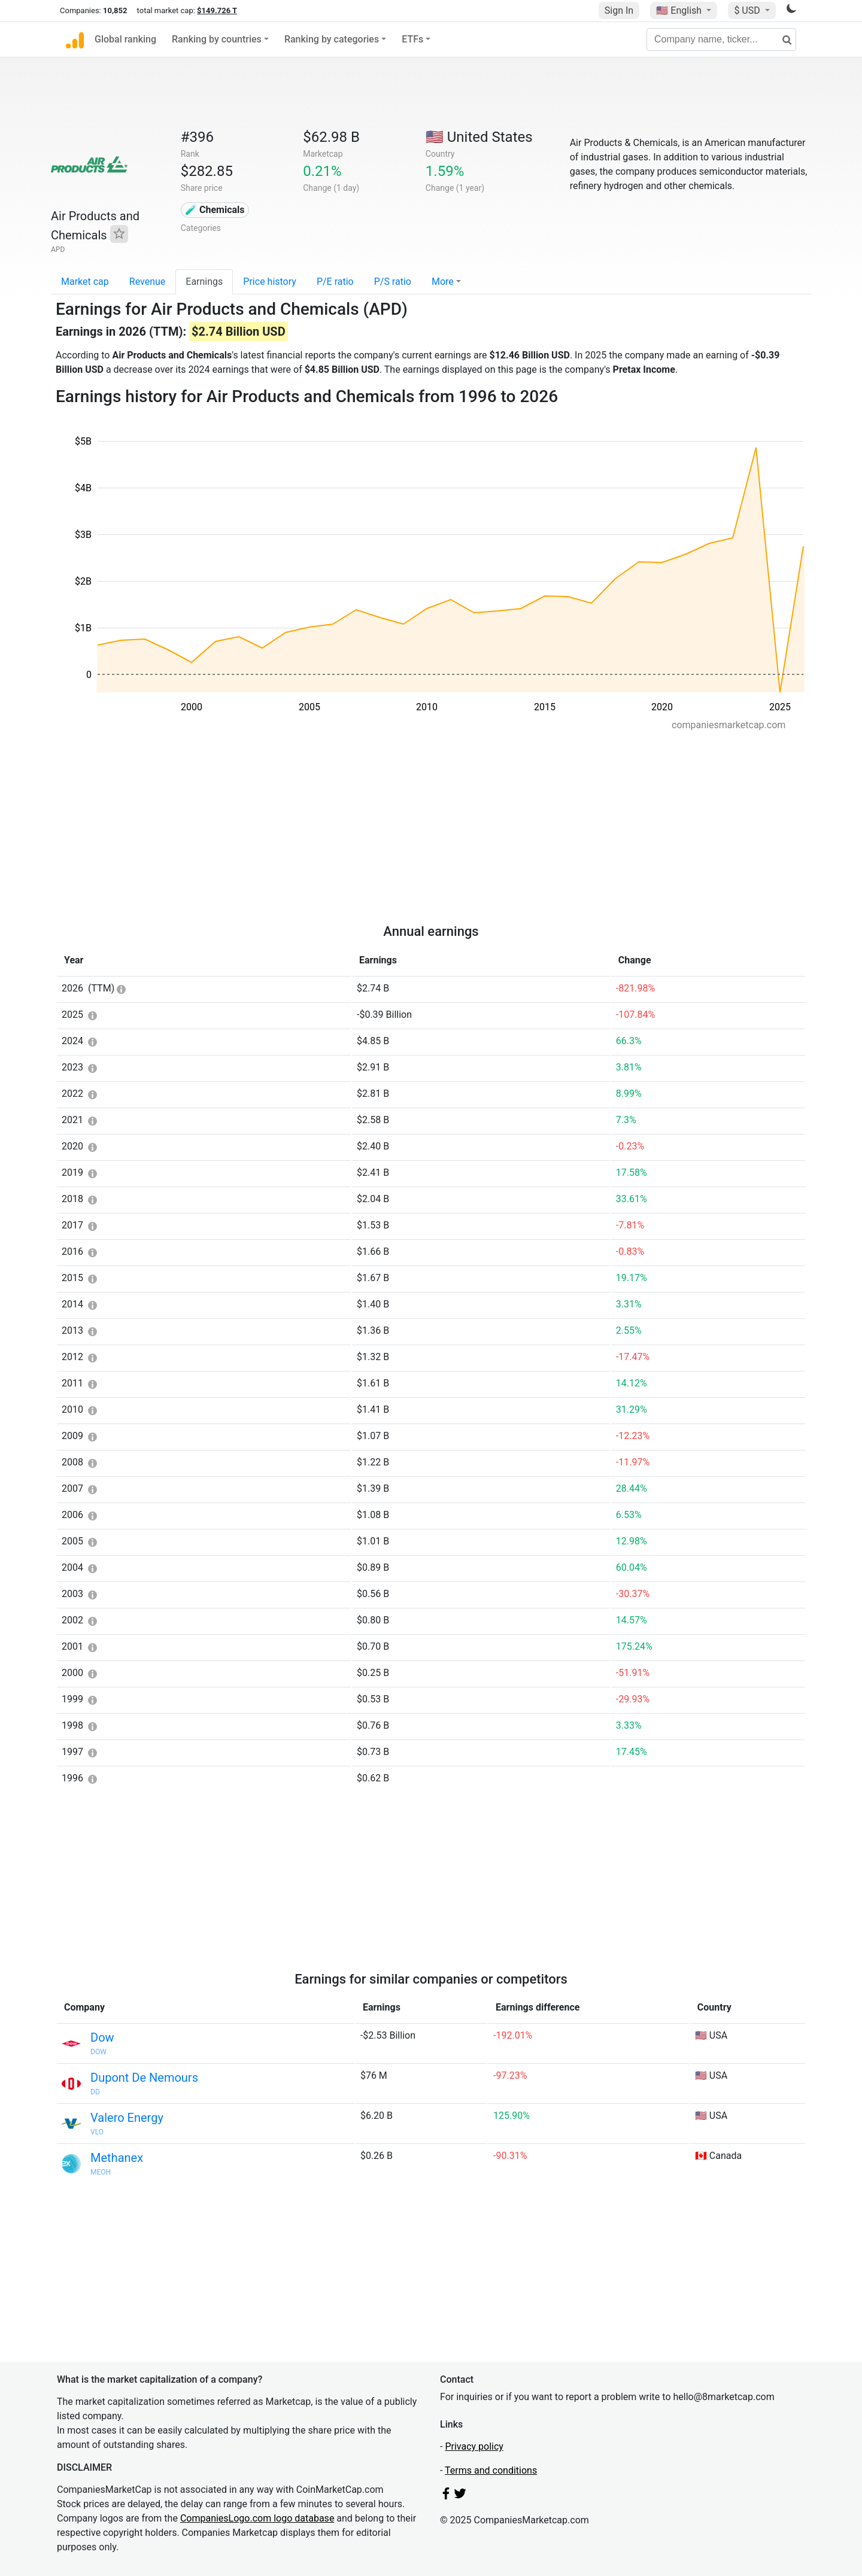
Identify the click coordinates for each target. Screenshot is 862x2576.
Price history (269, 281)
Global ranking (125, 39)
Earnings (204, 281)
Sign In (619, 10)
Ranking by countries (217, 39)
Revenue (147, 281)
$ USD (748, 10)
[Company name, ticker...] (721, 39)
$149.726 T (217, 10)
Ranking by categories (331, 39)
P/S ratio (392, 281)
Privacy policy (474, 2446)
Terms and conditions (491, 2470)
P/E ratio (335, 281)
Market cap (85, 281)
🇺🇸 (680, 10)
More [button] (443, 281)
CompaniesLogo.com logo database (257, 2518)
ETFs (412, 39)
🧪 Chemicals (215, 209)
